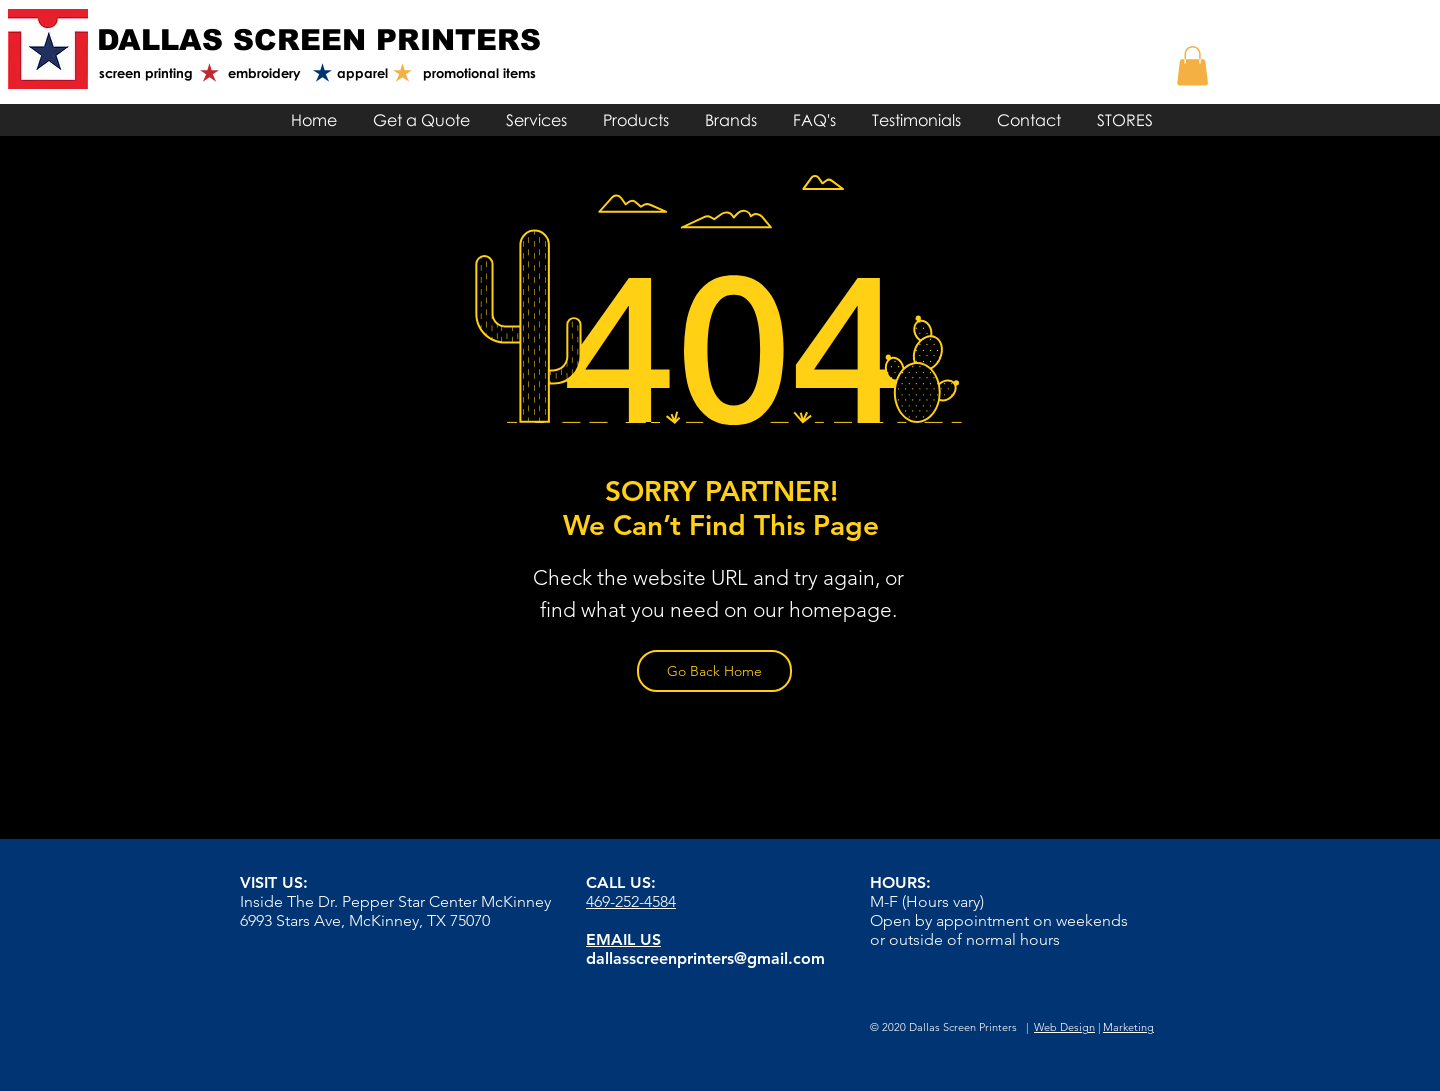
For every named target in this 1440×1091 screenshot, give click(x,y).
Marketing (1128, 1027)
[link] (1192, 65)
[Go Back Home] (714, 671)
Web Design (1064, 1027)
